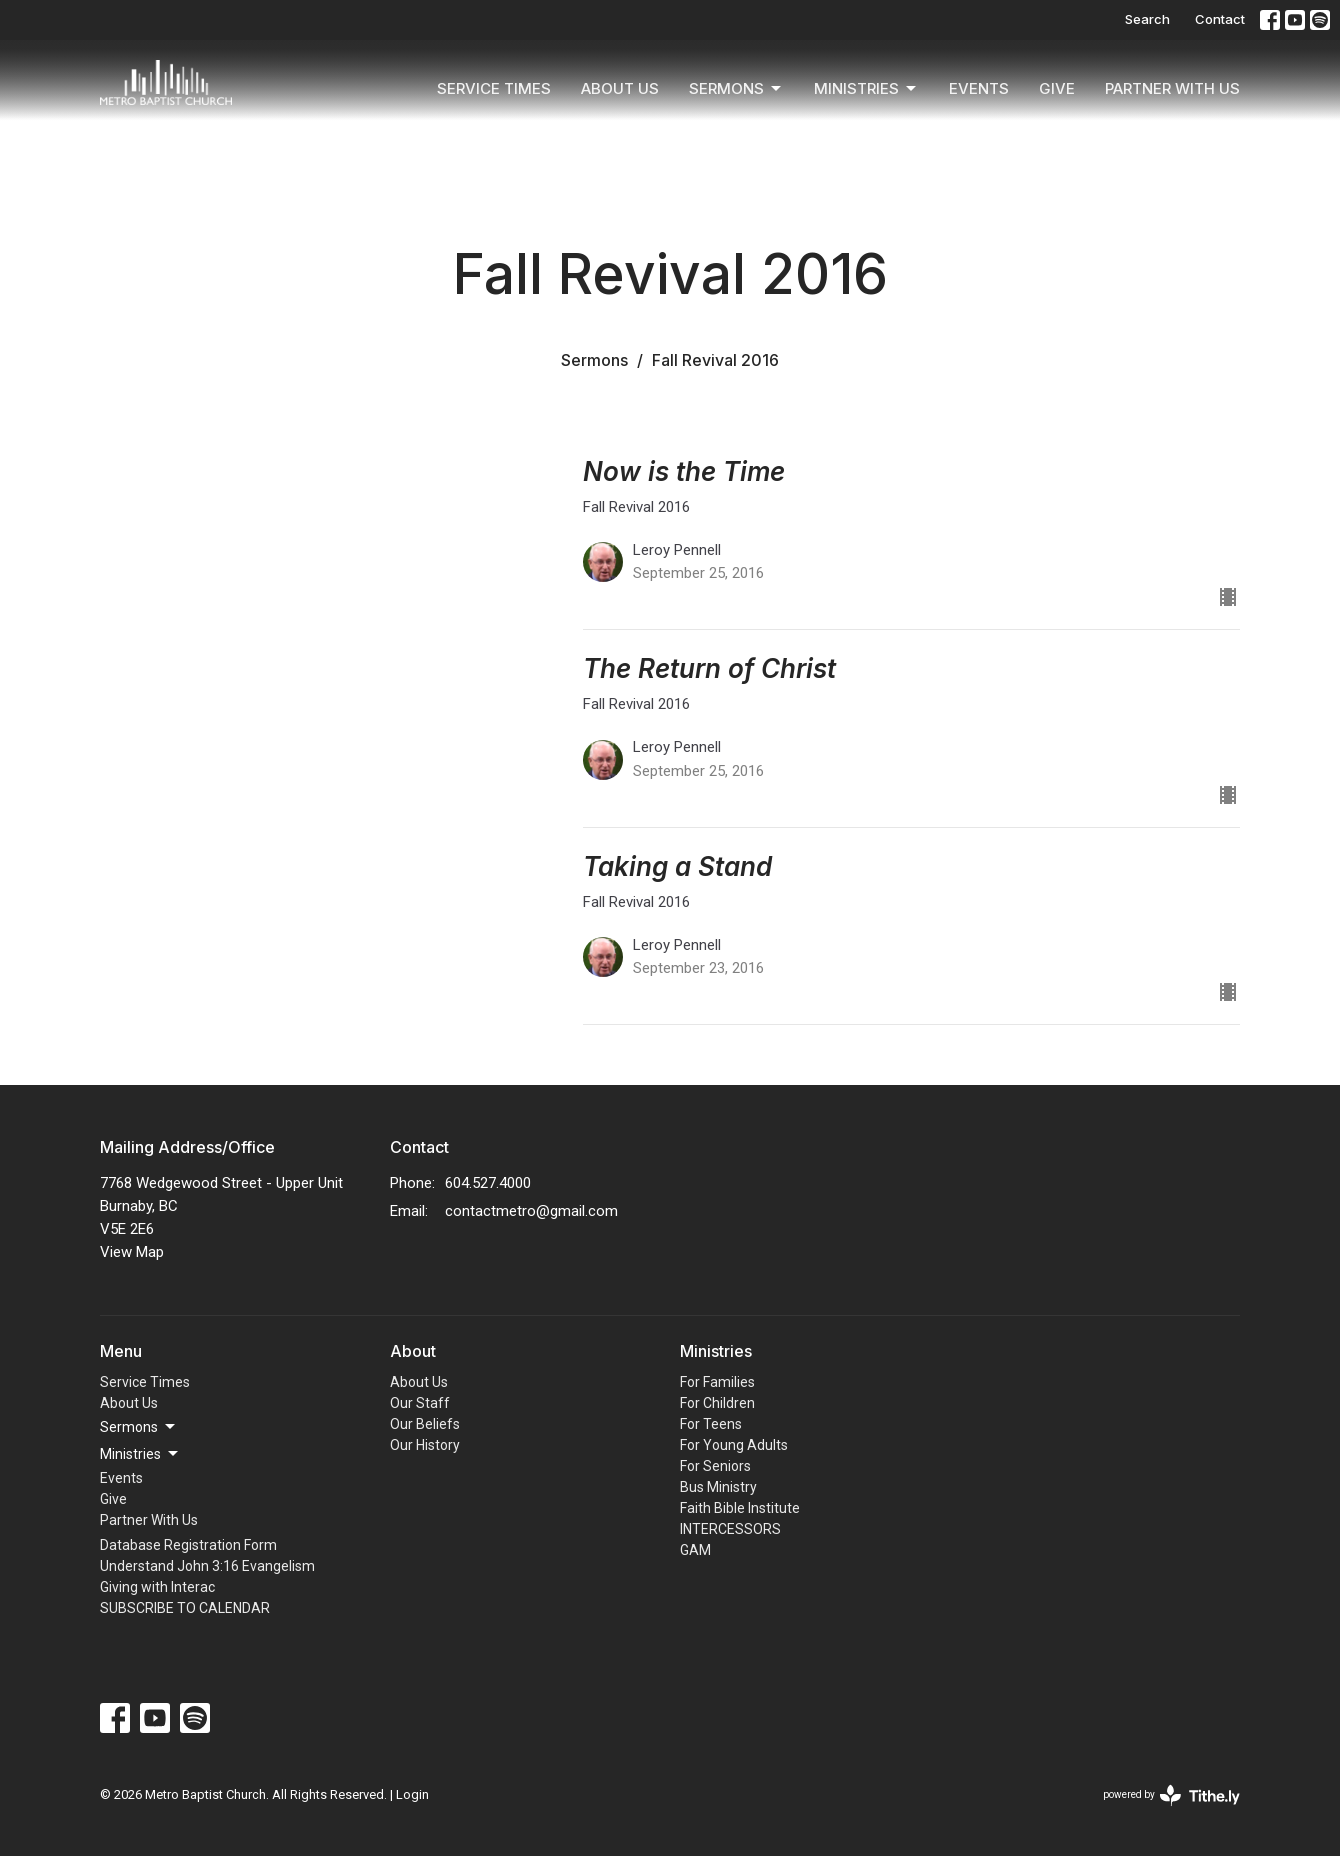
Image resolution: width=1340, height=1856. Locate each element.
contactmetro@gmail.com (531, 1211)
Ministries (866, 89)
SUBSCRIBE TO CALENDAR (185, 1608)
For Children (717, 1403)
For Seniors (715, 1466)
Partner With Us (1172, 88)
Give (1057, 88)
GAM (695, 1550)
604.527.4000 (488, 1183)
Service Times (494, 88)
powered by (1171, 1795)
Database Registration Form (188, 1545)
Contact (1220, 19)
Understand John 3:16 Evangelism (207, 1566)
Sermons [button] (139, 1427)
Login (412, 1794)
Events (979, 88)
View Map (132, 1252)
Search (1147, 19)
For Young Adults (734, 1445)
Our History (425, 1445)
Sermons (736, 89)
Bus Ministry (718, 1487)
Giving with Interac (157, 1587)
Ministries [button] (140, 1454)
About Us (620, 88)
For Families (717, 1382)
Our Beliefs (425, 1424)
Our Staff (420, 1403)
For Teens (711, 1424)
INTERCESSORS (730, 1529)
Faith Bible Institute (740, 1508)
